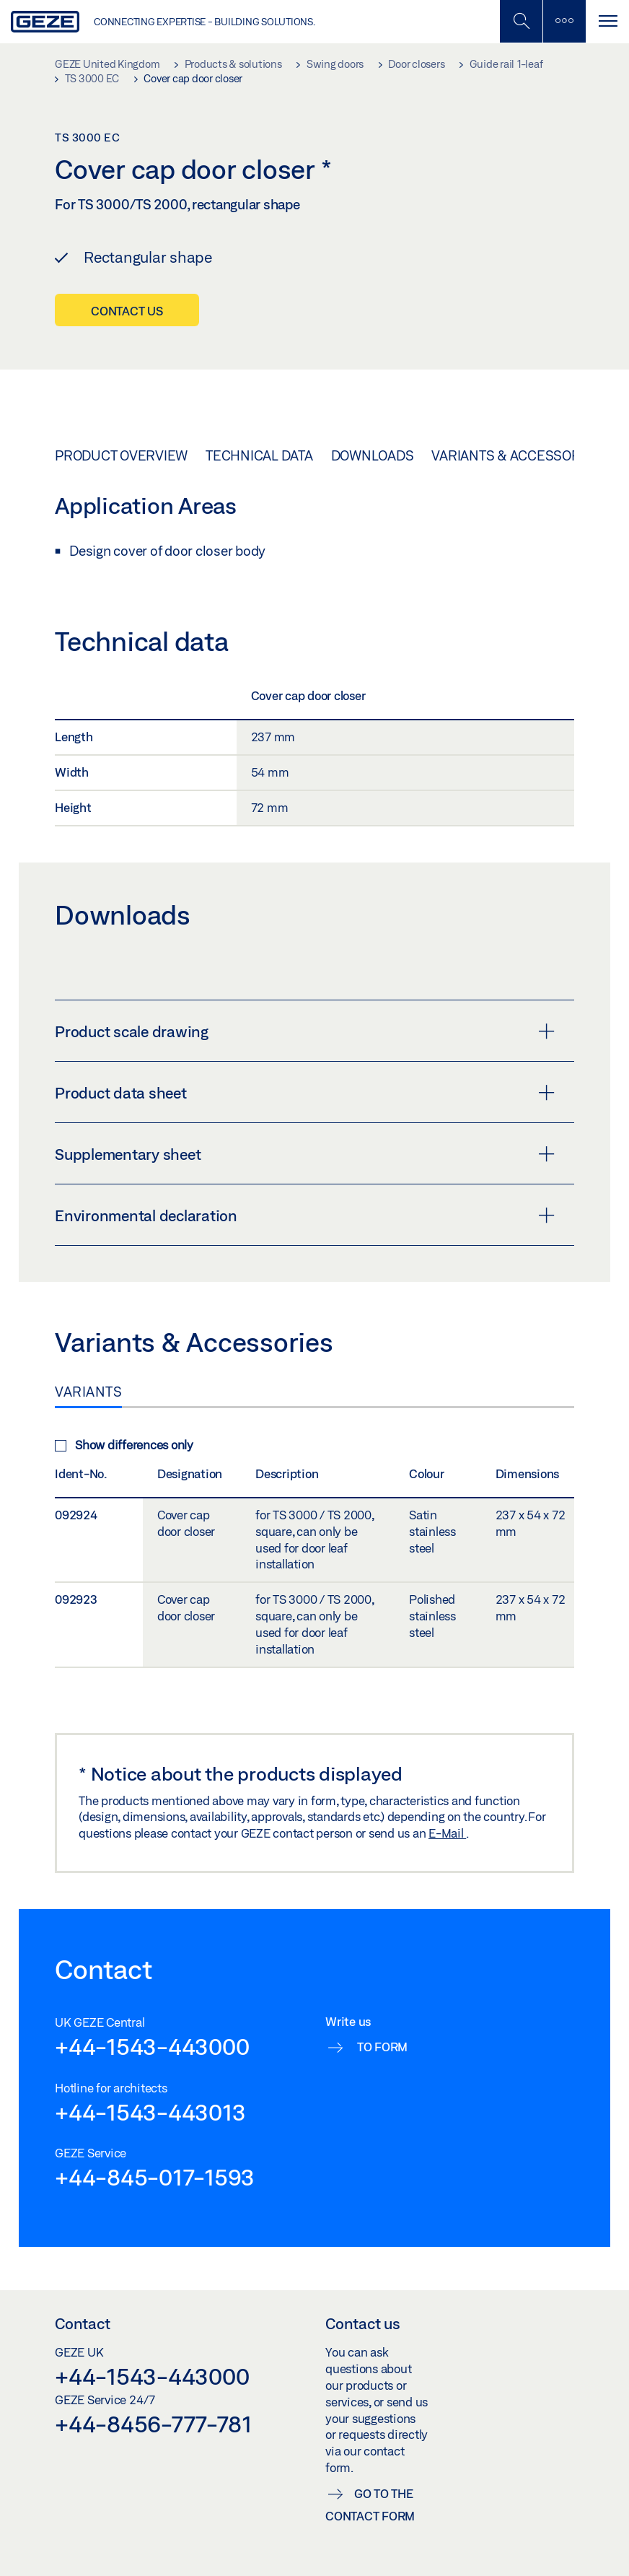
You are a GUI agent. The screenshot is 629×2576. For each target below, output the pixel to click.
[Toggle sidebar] (564, 21)
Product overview (121, 455)
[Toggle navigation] (607, 21)
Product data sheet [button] (305, 1092)
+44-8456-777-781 (153, 2424)
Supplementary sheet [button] (305, 1154)
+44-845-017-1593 (155, 2177)
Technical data (259, 455)
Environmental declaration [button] (305, 1215)
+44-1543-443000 (152, 2046)
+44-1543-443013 (150, 2112)
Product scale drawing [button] (305, 1031)
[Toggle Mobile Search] (520, 21)
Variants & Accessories (516, 455)
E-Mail (447, 1833)
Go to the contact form (370, 2505)
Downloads (372, 455)
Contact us (127, 311)
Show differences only (124, 1444)
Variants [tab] (88, 1392)
